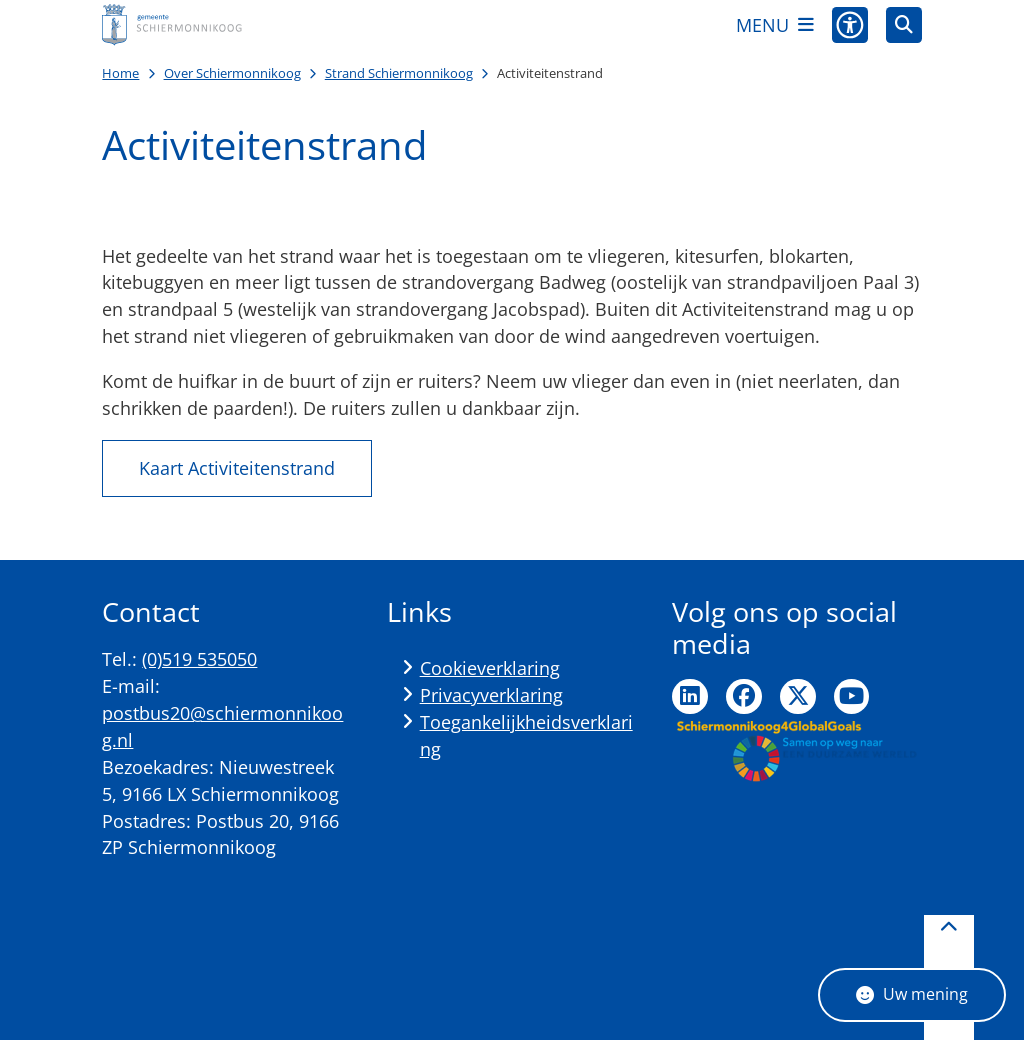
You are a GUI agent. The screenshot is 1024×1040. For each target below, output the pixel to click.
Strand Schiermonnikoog (399, 73)
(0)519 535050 (199, 659)
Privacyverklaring (491, 695)
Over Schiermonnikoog (232, 73)
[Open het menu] (775, 25)
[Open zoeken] (904, 25)
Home (120, 73)
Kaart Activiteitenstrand (237, 468)
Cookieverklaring (490, 668)
